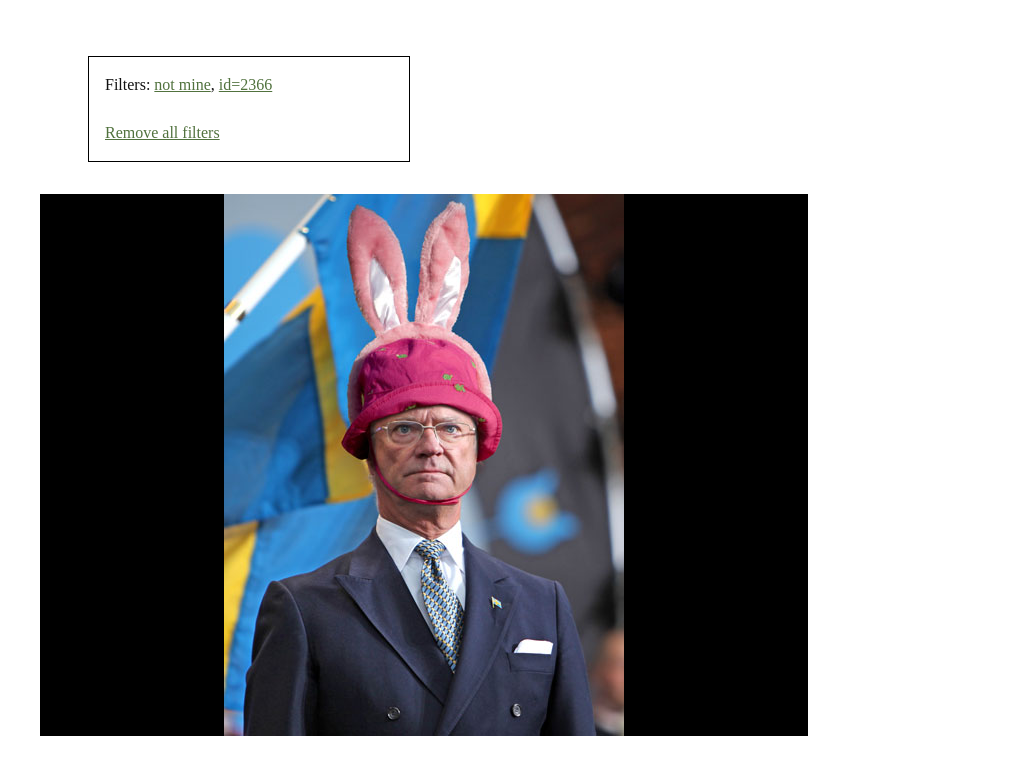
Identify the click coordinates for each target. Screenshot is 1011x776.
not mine (182, 84)
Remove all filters (162, 132)
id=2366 (245, 84)
